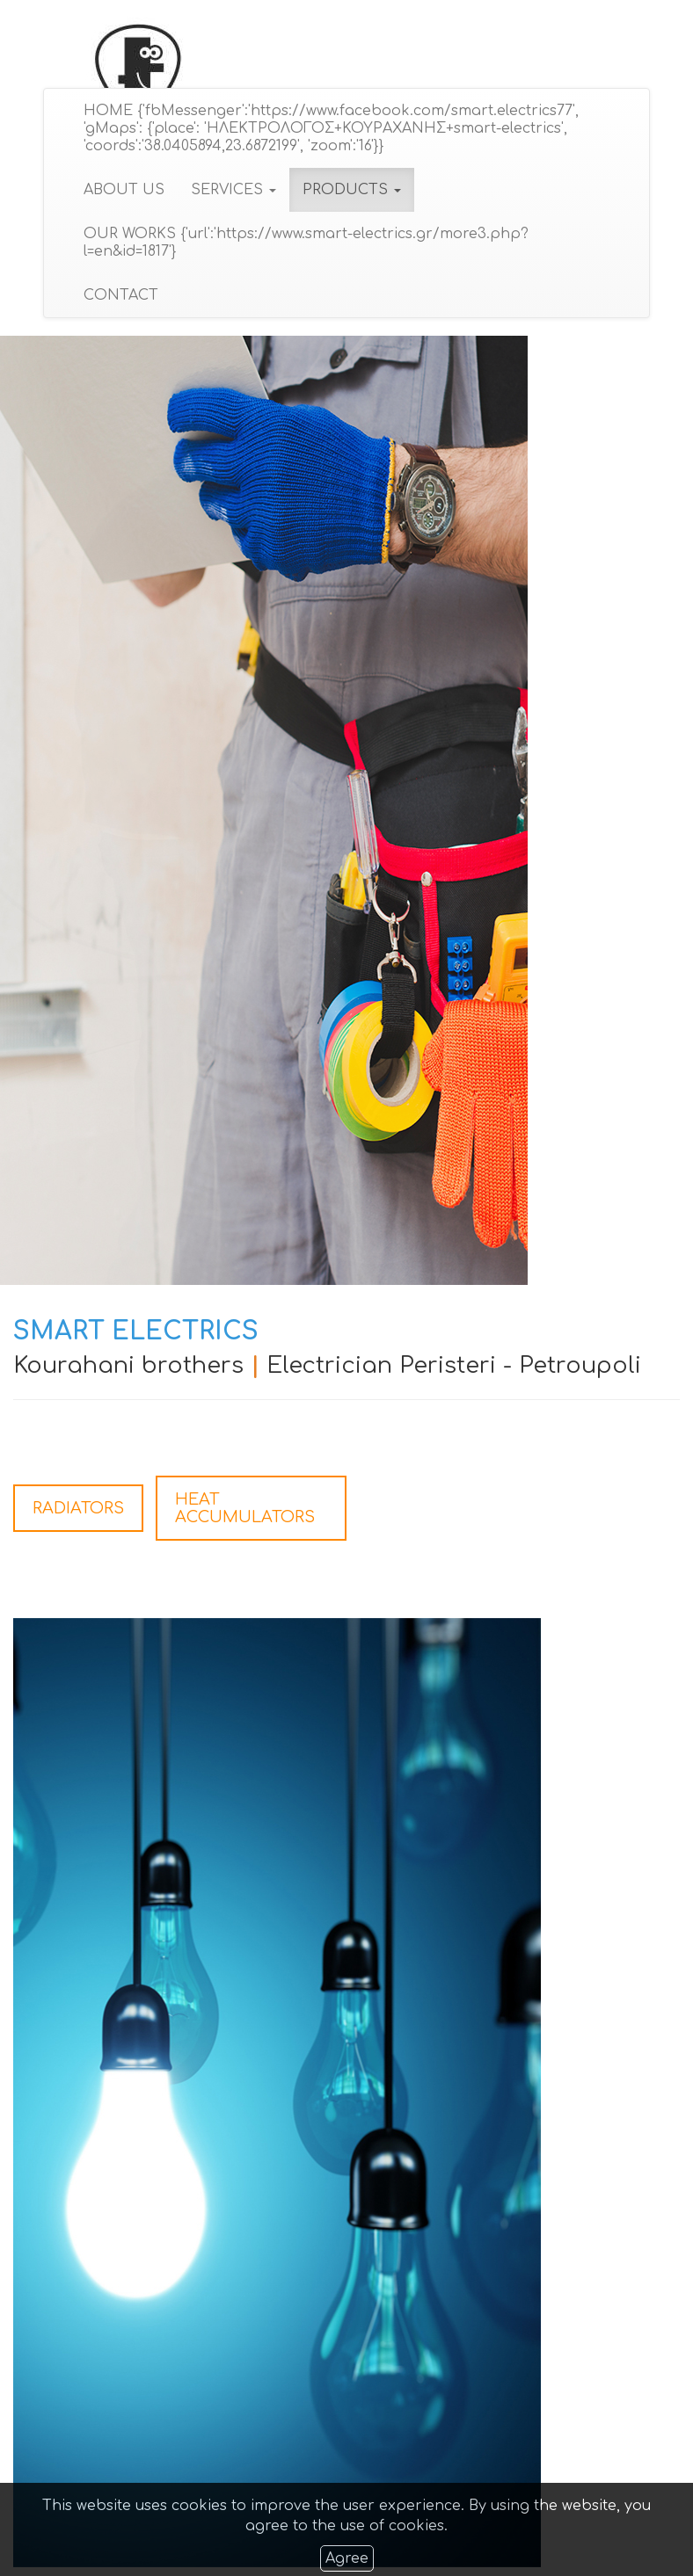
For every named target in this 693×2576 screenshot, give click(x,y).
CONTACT (120, 295)
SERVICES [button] (232, 190)
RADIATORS (78, 1508)
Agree (346, 2558)
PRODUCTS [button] (351, 190)
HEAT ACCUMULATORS (245, 1508)
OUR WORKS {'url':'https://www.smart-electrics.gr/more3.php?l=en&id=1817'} (305, 242)
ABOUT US (123, 190)
